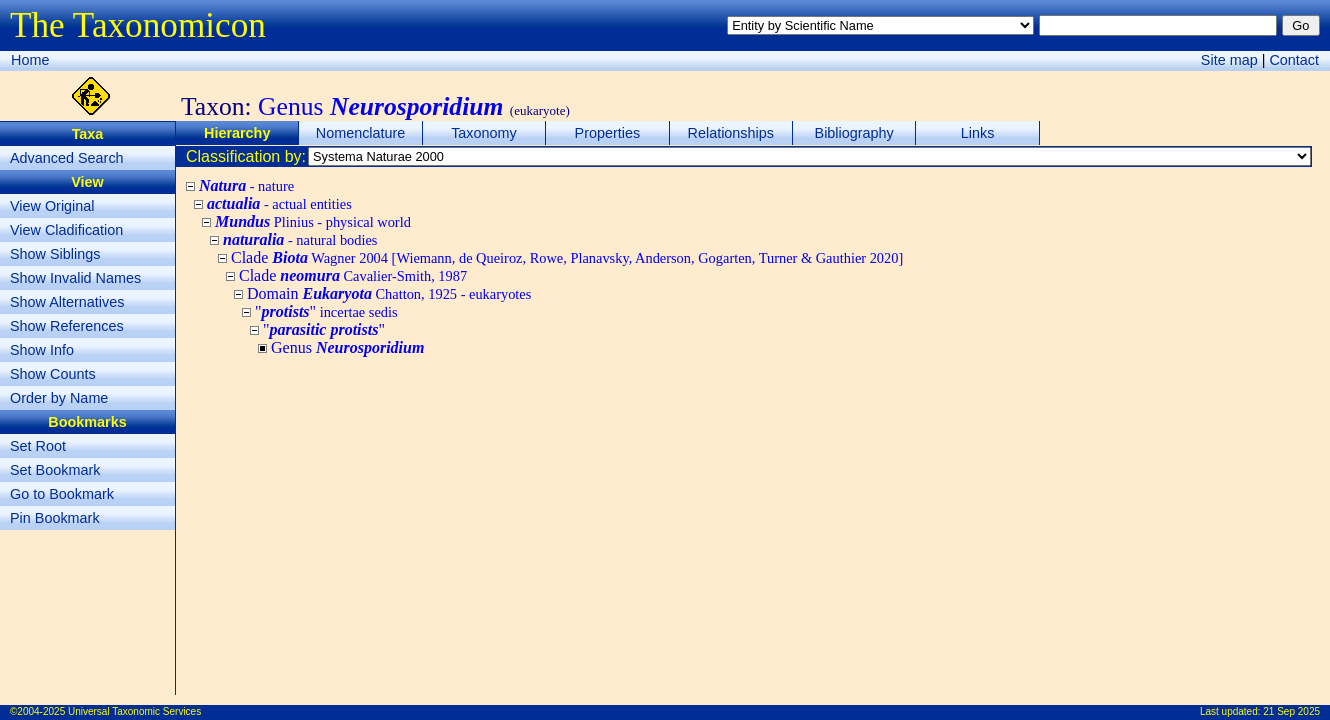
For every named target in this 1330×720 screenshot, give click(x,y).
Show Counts (53, 374)
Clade (567, 257)
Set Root (38, 446)
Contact (1294, 60)
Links (978, 133)
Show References (67, 326)
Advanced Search (67, 158)
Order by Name (59, 398)
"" (326, 311)
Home (30, 60)
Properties (608, 133)
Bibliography (854, 133)
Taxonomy (484, 133)
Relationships (731, 133)
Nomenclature (361, 133)
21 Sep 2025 (1291, 711)
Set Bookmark (55, 470)
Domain (389, 293)
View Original (52, 206)
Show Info (42, 350)
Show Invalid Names (75, 278)
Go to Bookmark (62, 494)
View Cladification (66, 230)
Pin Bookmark (55, 518)
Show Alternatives (67, 302)
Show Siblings (55, 254)
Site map (1229, 60)
